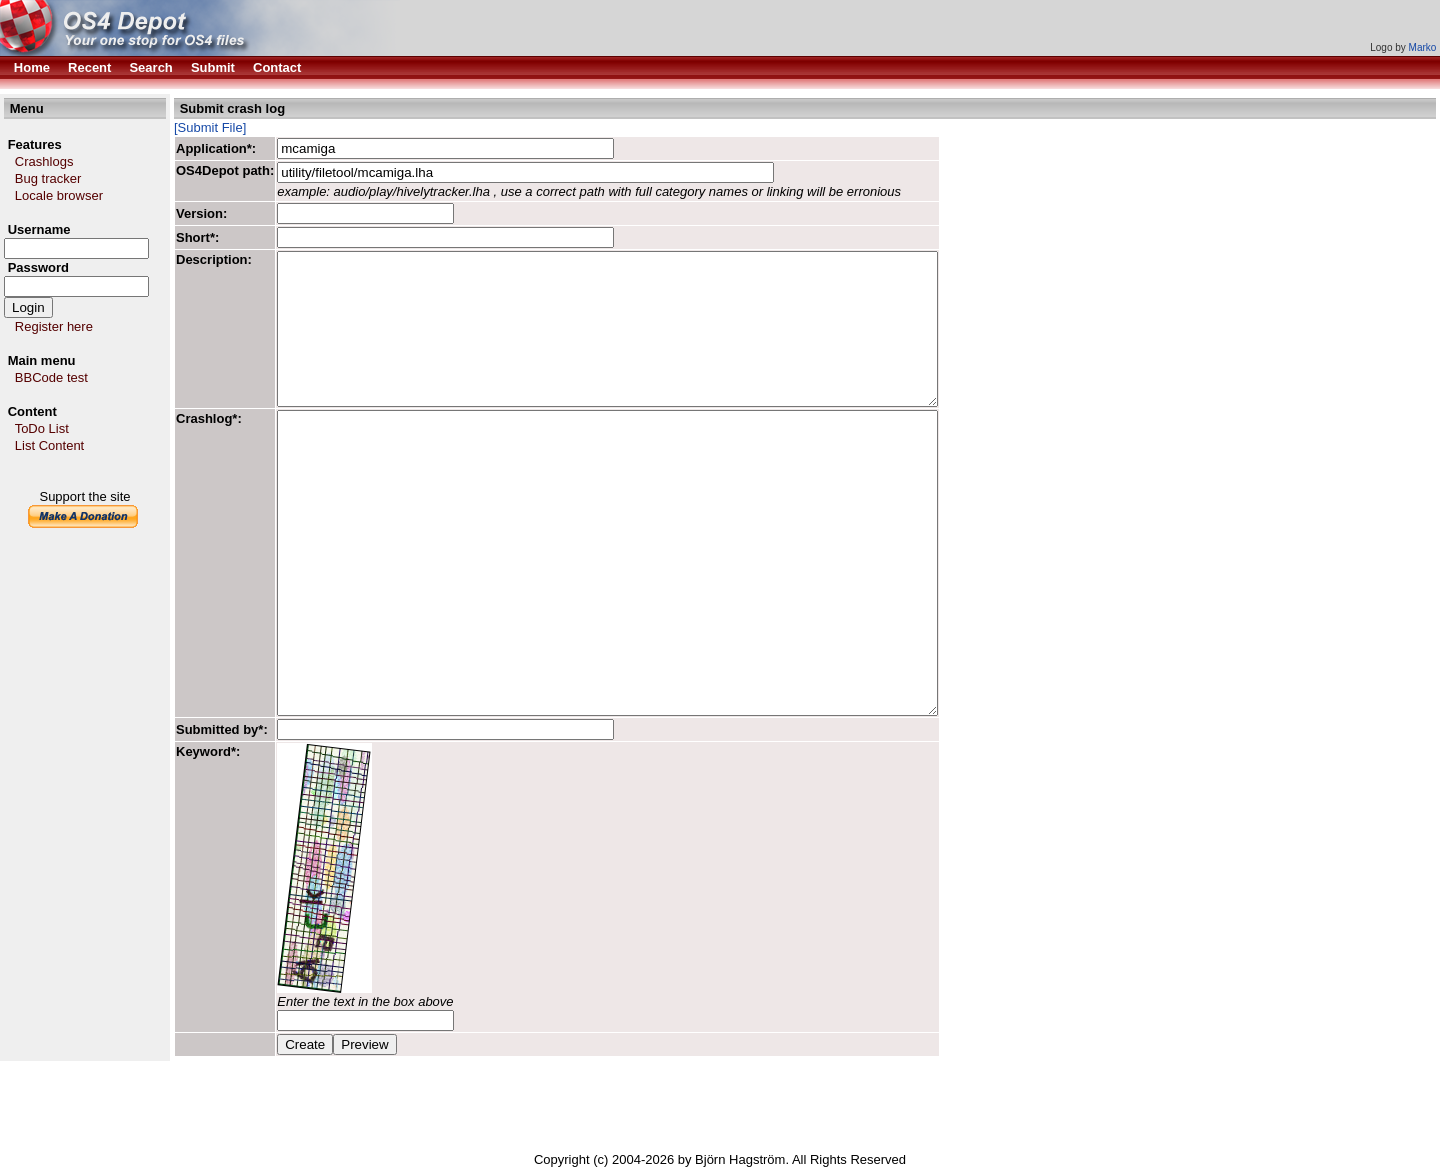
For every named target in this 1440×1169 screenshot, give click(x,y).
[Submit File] (210, 127)
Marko (1423, 47)
